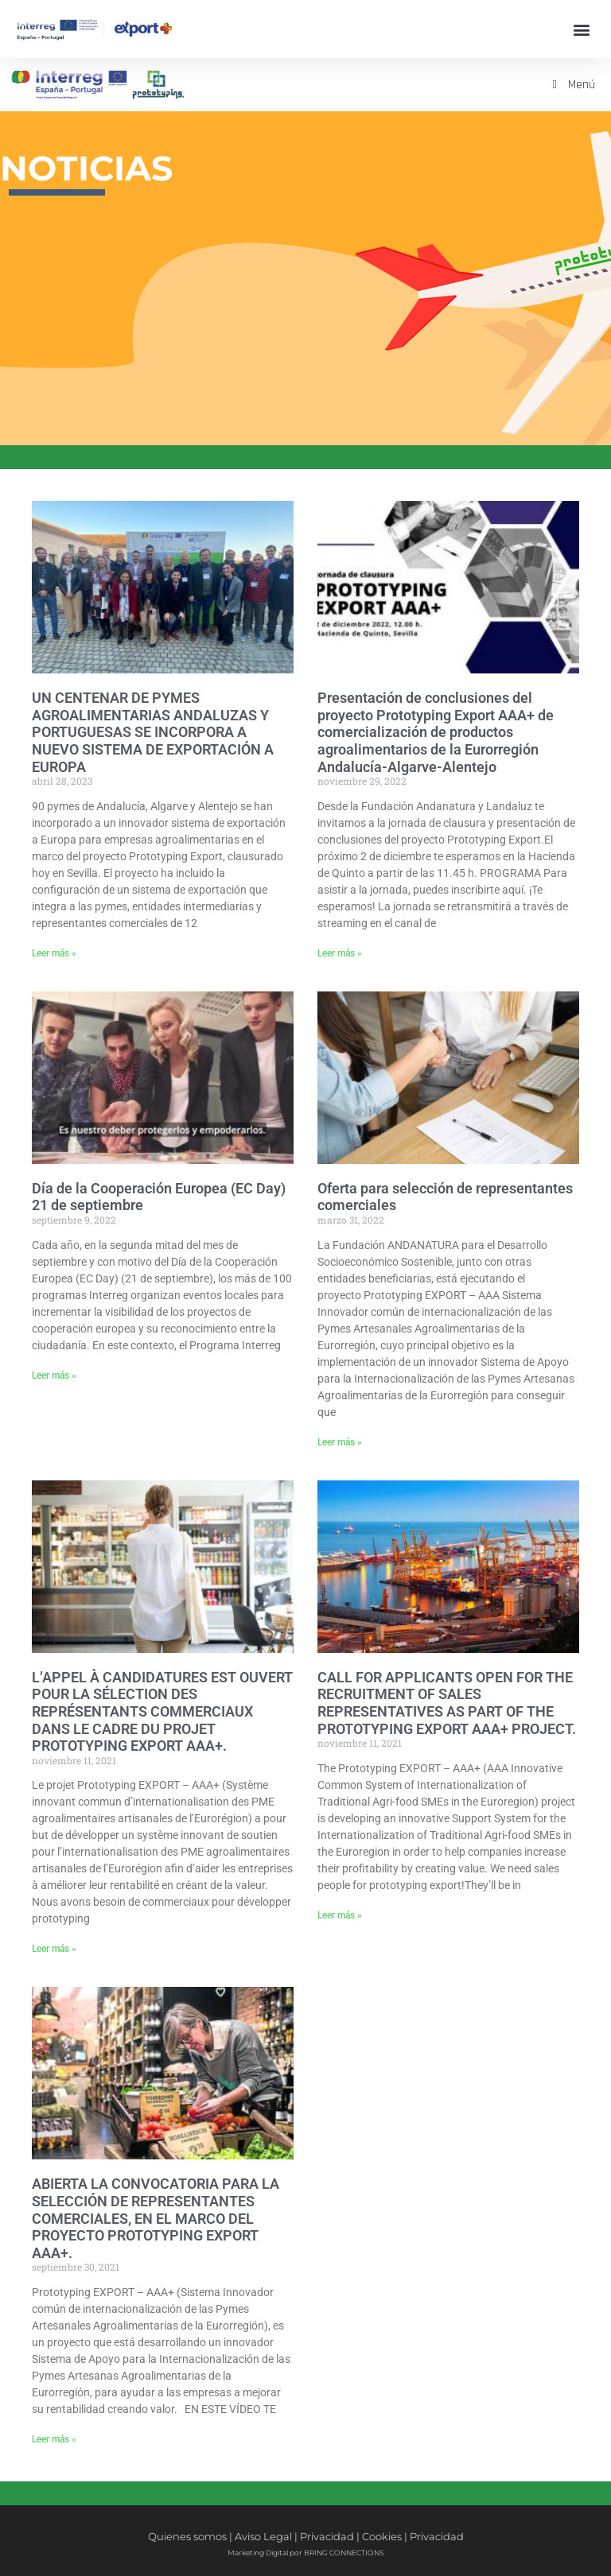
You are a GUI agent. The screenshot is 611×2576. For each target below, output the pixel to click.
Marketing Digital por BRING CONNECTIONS (305, 2552)
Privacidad (327, 2536)
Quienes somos (187, 2536)
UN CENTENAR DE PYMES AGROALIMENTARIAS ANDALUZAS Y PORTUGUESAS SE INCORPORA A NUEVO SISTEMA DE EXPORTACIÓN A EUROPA (153, 731)
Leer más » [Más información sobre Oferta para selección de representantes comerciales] (339, 1442)
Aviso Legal (263, 2536)
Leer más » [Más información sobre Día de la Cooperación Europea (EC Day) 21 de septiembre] (54, 1375)
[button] (582, 29)
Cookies (382, 2536)
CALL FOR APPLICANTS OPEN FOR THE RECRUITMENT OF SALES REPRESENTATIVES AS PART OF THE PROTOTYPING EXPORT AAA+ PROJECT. (446, 1703)
